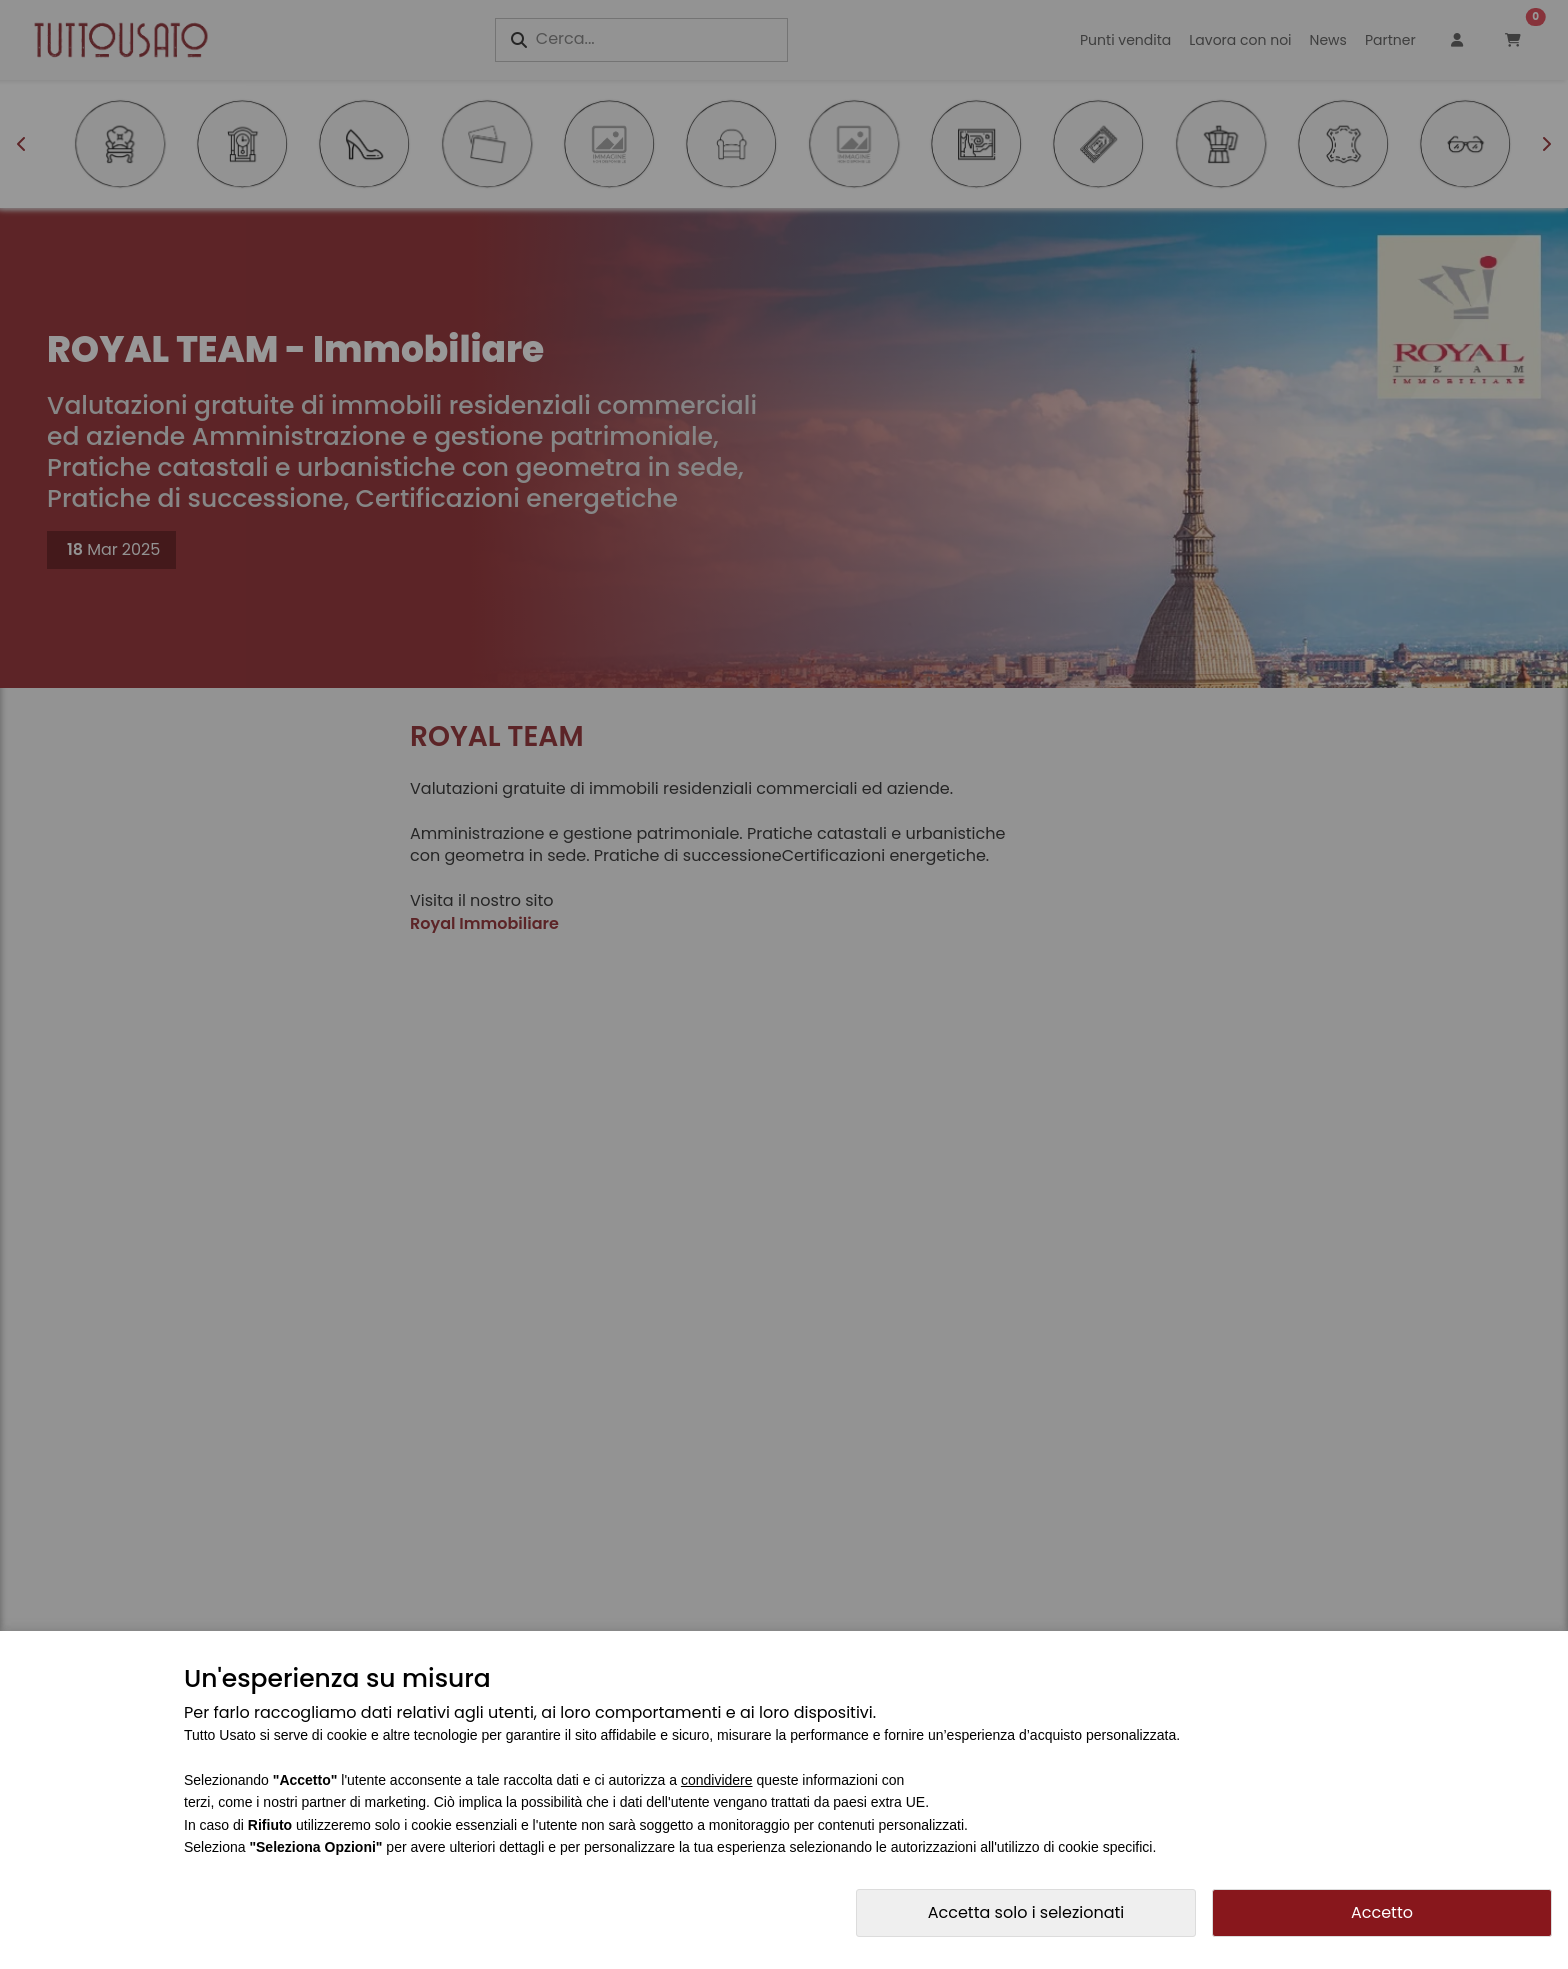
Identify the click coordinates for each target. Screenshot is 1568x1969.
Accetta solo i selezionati (1026, 1912)
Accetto (1382, 1912)
